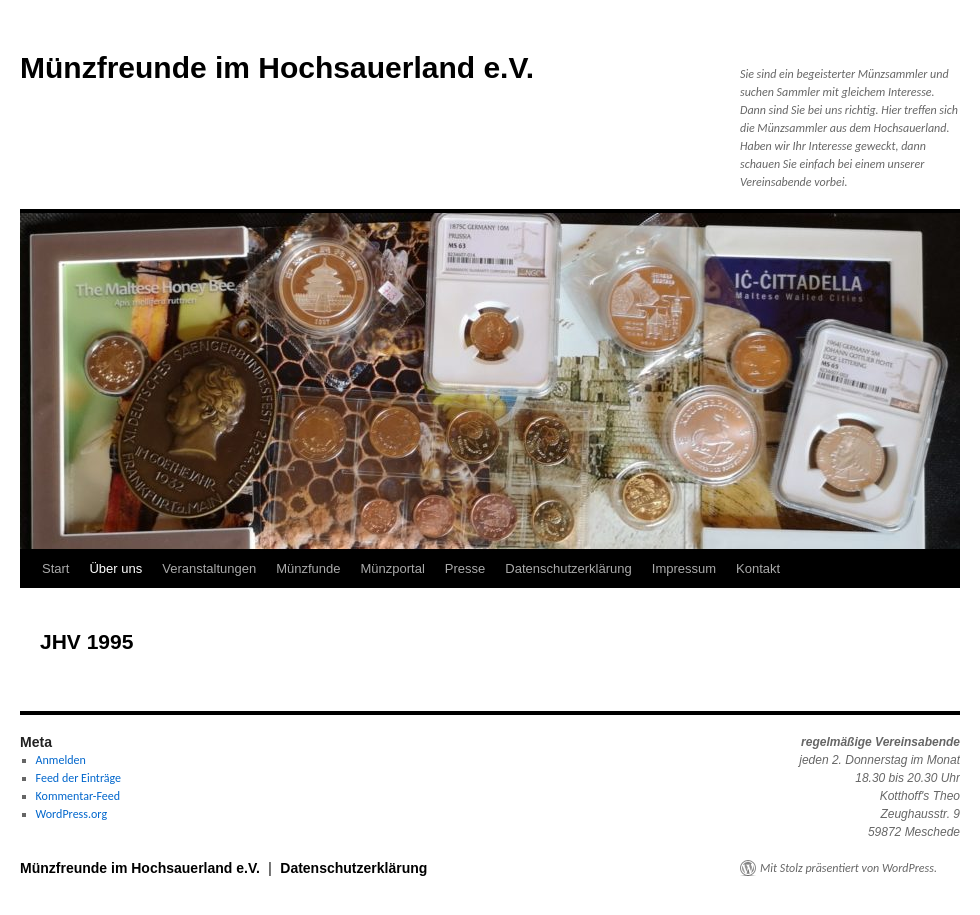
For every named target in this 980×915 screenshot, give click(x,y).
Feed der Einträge (79, 778)
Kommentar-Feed (78, 796)
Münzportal (393, 568)
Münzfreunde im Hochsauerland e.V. (277, 67)
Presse (465, 568)
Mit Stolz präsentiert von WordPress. (848, 868)
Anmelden (61, 760)
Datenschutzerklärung (568, 568)
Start (55, 568)
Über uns (115, 568)
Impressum (684, 568)
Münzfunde (308, 568)
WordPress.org (71, 814)
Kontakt (758, 568)
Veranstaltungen (209, 568)
